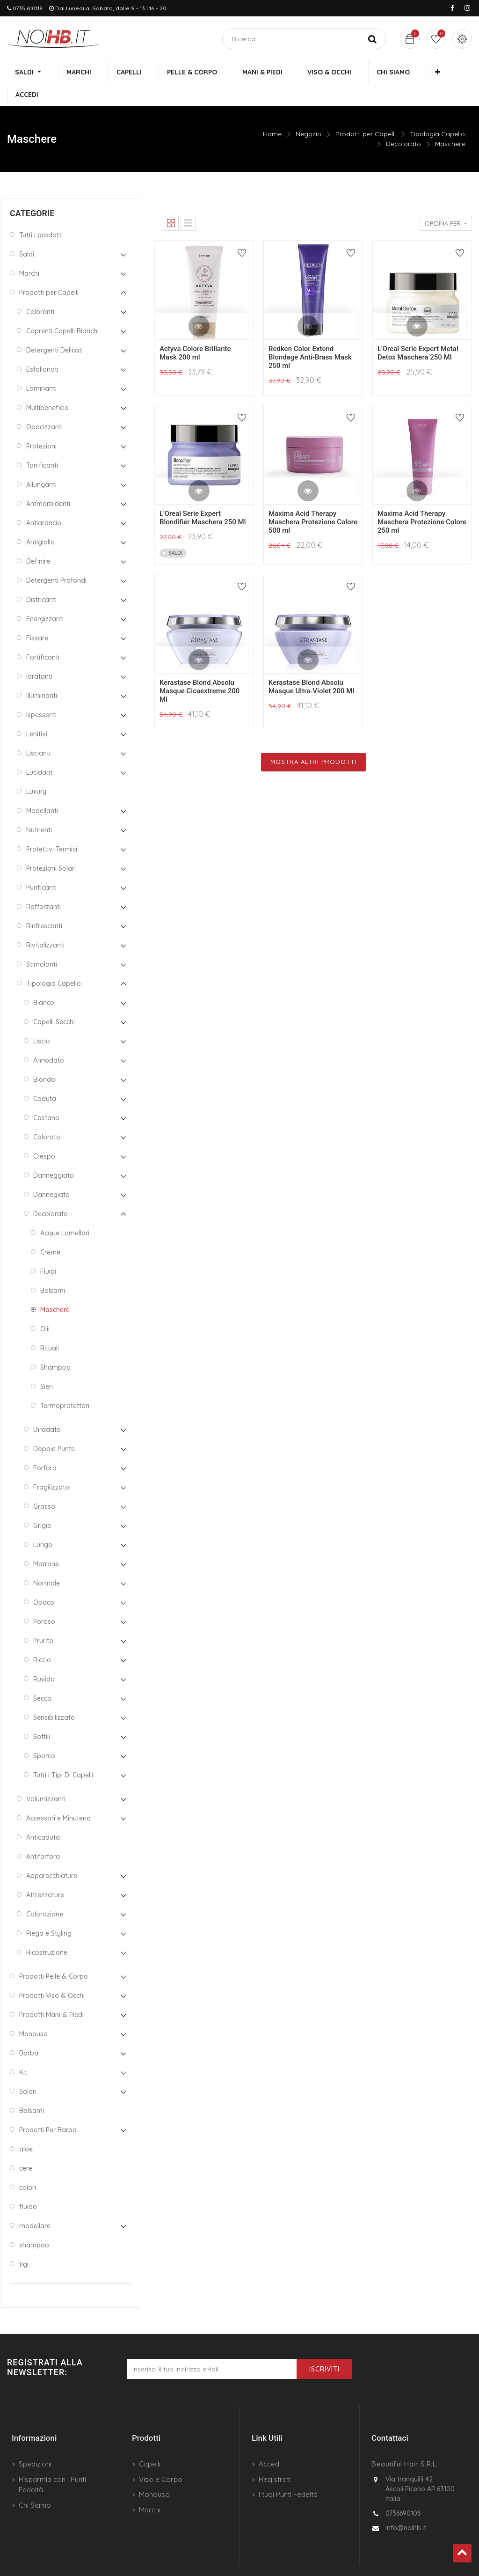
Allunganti (41, 463)
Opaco (43, 1581)
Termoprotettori (64, 1384)
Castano (46, 1097)
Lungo (42, 1523)
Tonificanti (42, 444)
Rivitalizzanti (45, 924)
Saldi (26, 233)
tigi (24, 2243)
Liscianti (38, 732)
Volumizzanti (45, 1778)
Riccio (42, 1639)
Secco (42, 1677)
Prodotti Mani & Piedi (51, 1993)
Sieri (46, 1365)
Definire (38, 540)
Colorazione (44, 1893)
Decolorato (403, 122)
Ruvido (44, 1658)
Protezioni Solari (51, 847)
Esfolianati (42, 348)
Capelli (149, 2443)
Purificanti (41, 866)
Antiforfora (43, 1835)
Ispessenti (41, 694)
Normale (46, 1562)
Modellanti (42, 789)
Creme (50, 1231)
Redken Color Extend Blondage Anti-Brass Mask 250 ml (310, 336)
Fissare (37, 617)
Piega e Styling (49, 1912)
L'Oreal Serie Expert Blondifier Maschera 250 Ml (203, 496)
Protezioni (41, 425)
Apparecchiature (51, 1854)
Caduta (44, 1077)
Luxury (36, 770)
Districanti (41, 578)
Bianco (43, 981)
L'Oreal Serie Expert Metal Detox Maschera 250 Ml (417, 331)
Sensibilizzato (54, 1696)
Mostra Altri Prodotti (313, 740)
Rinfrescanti (44, 905)
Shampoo (55, 1346)
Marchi (29, 252)
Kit (23, 2051)
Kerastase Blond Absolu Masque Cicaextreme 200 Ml (200, 670)
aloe (26, 2128)
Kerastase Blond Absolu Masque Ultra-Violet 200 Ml (311, 665)
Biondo (44, 1058)
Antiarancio (43, 502)
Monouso (33, 2013)
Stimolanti (41, 943)
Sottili (41, 1715)
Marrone (46, 1543)
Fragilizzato (51, 1466)
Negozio (308, 113)
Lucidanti (40, 751)
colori (27, 2166)
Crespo (44, 1135)
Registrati (274, 2458)
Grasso (44, 1485)
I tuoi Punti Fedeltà (288, 2473)
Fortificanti (42, 636)
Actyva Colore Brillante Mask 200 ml (195, 331)
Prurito (43, 1619)
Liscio (41, 1020)
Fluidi (48, 1250)
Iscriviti (324, 2348)
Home (272, 113)
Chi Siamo (35, 2484)
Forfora (45, 1447)
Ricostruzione (46, 1931)
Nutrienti (39, 809)
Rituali (49, 1327)
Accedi (270, 2443)
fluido (28, 2185)
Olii (45, 1308)
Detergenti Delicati (54, 329)
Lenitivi (36, 713)
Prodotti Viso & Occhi (52, 1974)
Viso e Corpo (160, 2458)
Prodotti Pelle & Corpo (53, 1955)
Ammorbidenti (48, 482)
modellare (35, 2205)
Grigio (42, 1504)
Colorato (46, 1116)
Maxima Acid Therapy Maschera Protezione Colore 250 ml (421, 501)
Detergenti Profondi (56, 559)
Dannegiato (51, 1173)
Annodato (48, 1039)
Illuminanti (41, 674)
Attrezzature (45, 1874)
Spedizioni (35, 2443)
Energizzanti (45, 598)
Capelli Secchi (54, 1001)
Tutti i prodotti (41, 214)
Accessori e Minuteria (58, 1797)
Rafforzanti (43, 885)
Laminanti (41, 367)
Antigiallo (40, 521)
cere (25, 2147)
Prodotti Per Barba (48, 2109)
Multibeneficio (47, 386)
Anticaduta (43, 1816)
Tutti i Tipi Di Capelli (63, 1754)
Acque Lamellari (64, 1212)
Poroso (44, 1600)
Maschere (450, 122)
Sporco (44, 1735)
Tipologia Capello (437, 113)
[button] (408, 73)
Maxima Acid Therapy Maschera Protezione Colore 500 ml (313, 501)
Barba (28, 2032)
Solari (27, 2070)
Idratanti (39, 655)
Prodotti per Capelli (365, 113)
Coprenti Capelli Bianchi (62, 310)
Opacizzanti (44, 406)
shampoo (34, 2224)
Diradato (47, 1408)
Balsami (52, 1269)
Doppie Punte (54, 1428)
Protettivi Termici (51, 828)
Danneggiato (53, 1154)
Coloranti (40, 290)
